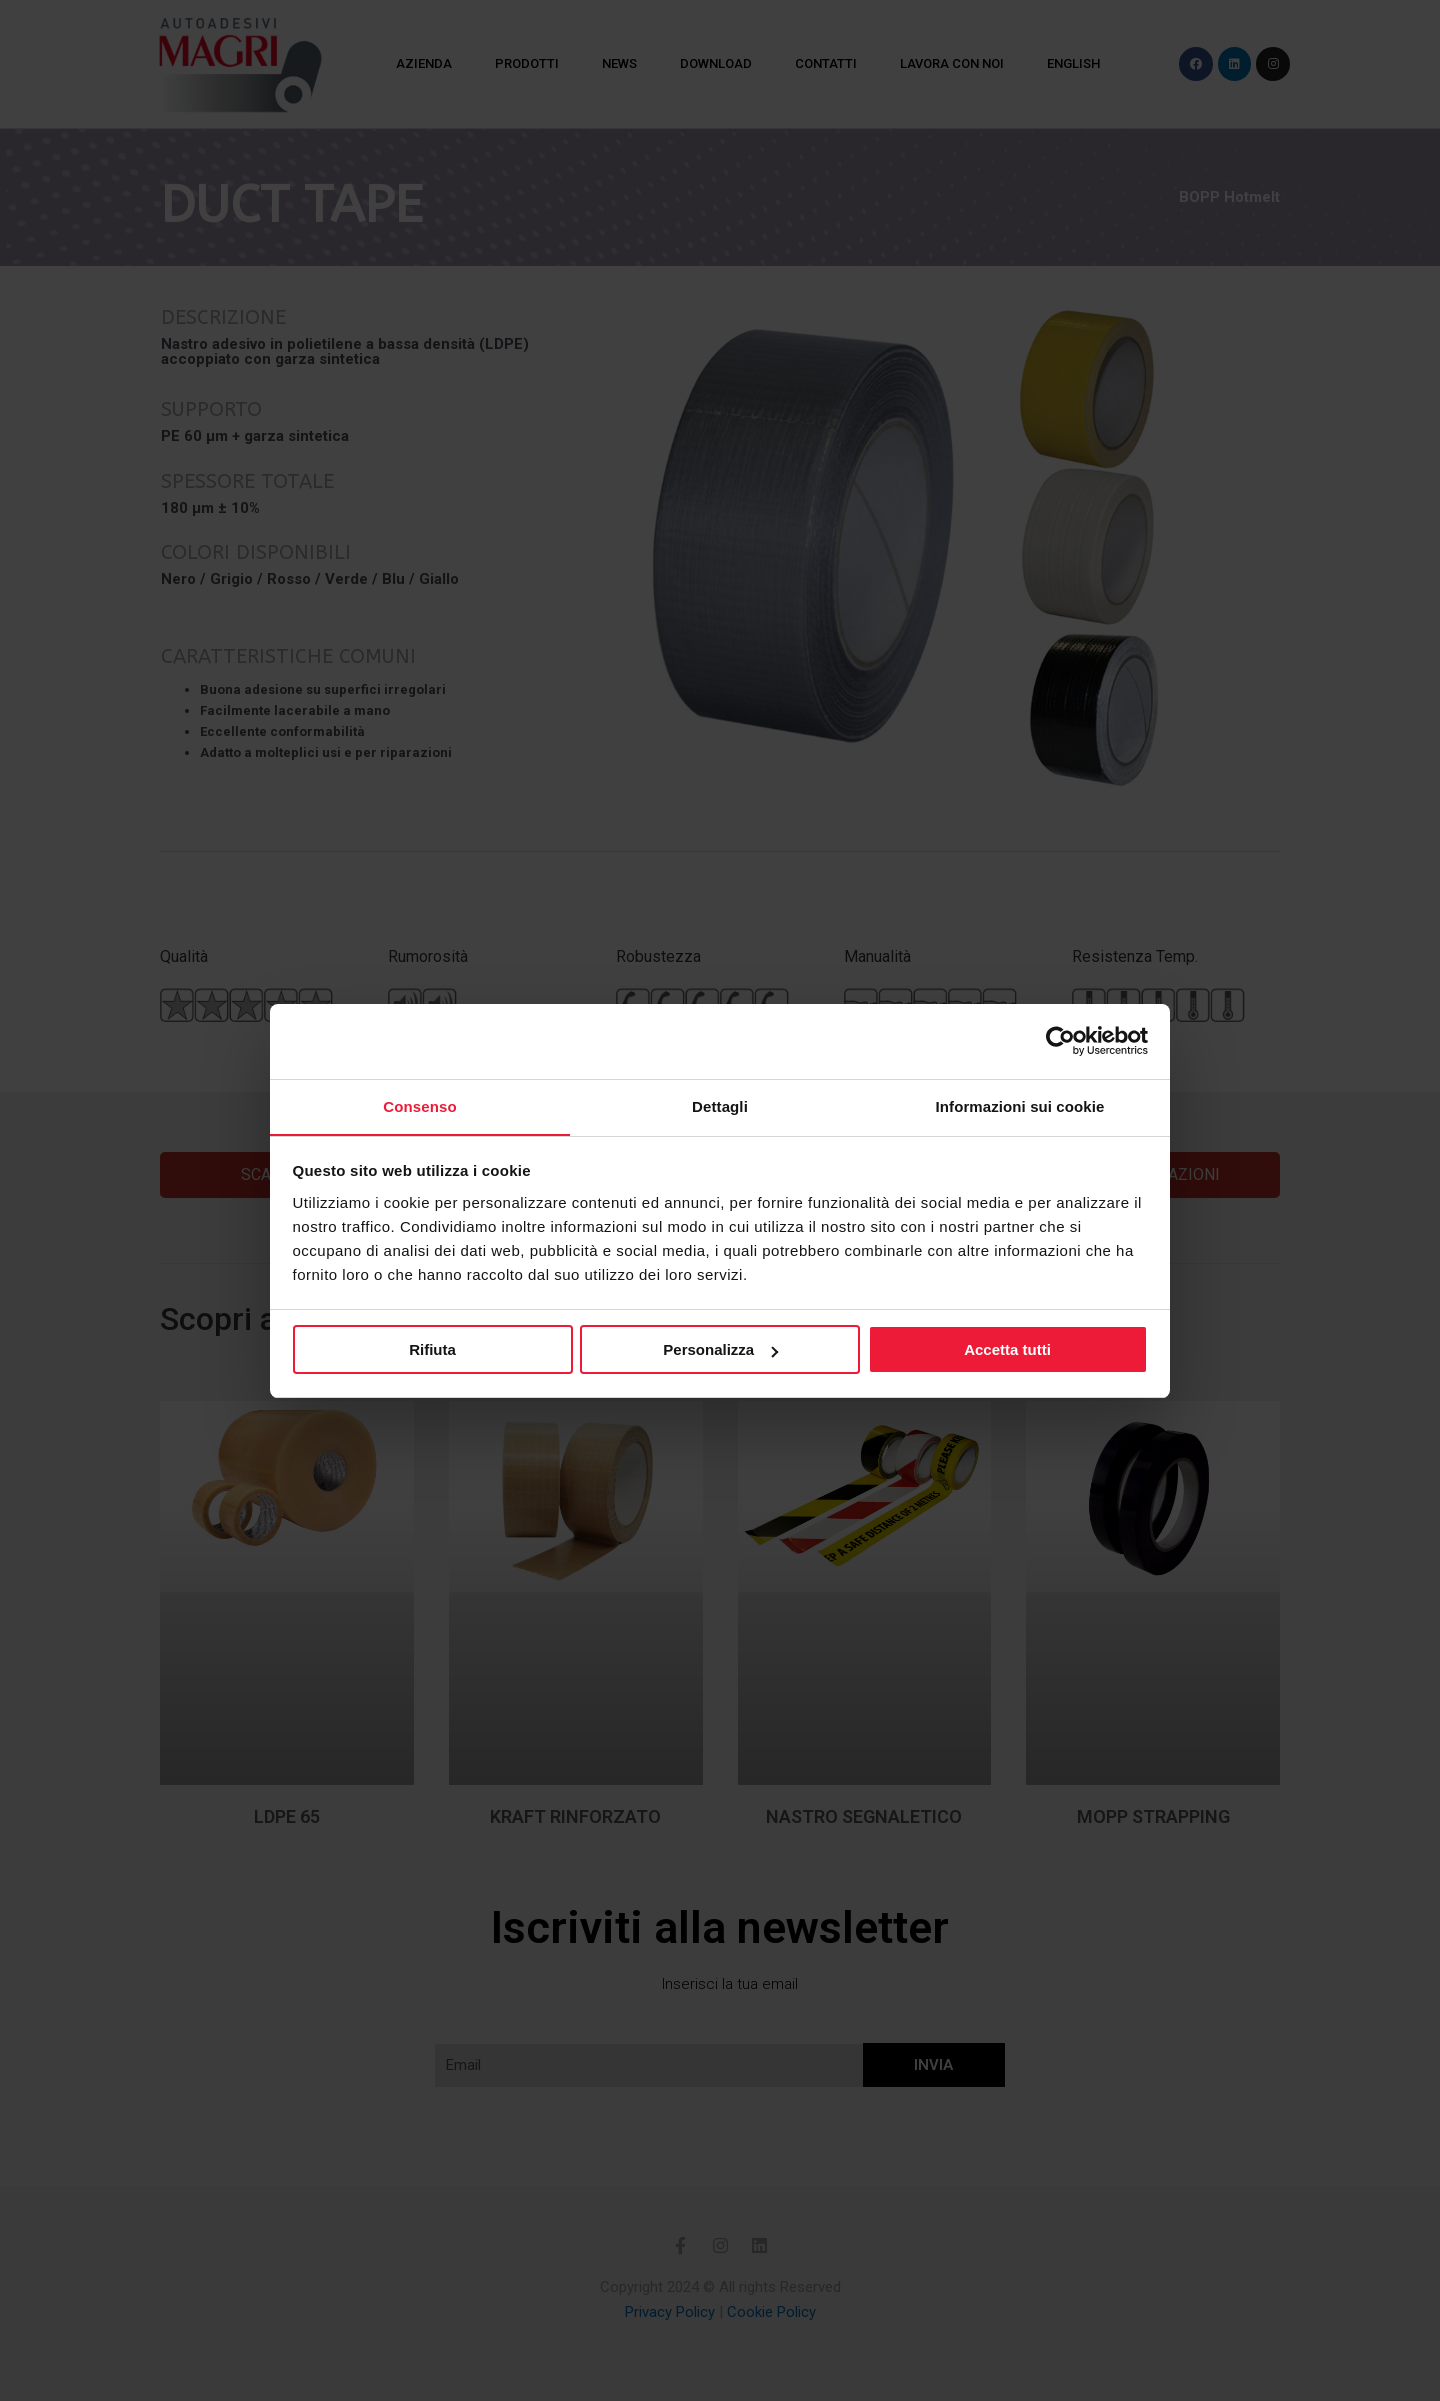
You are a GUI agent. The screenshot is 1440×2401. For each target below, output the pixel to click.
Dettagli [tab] (720, 1105)
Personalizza (720, 1350)
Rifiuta (432, 1350)
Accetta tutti (1007, 1350)
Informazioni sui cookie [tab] (1020, 1105)
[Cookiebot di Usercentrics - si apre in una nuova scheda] (1060, 1041)
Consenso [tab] (419, 1105)
